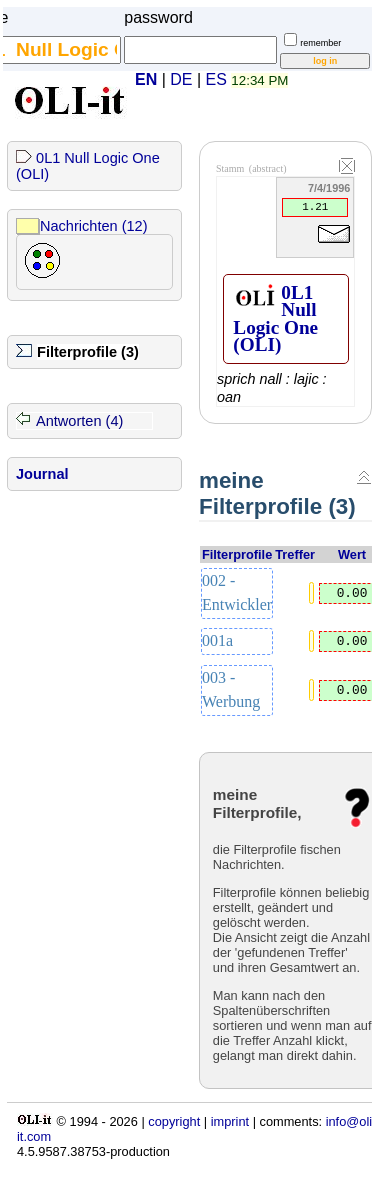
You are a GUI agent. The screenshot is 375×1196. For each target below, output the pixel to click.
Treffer (295, 554)
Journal (42, 474)
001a (217, 640)
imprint (230, 1121)
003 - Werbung (231, 689)
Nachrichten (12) (94, 226)
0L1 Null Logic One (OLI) (275, 318)
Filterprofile (237, 554)
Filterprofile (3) (88, 352)
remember (320, 43)
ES (216, 79)
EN (146, 79)
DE (181, 79)
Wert (352, 554)
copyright (174, 1121)
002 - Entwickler (237, 592)
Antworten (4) (79, 421)
